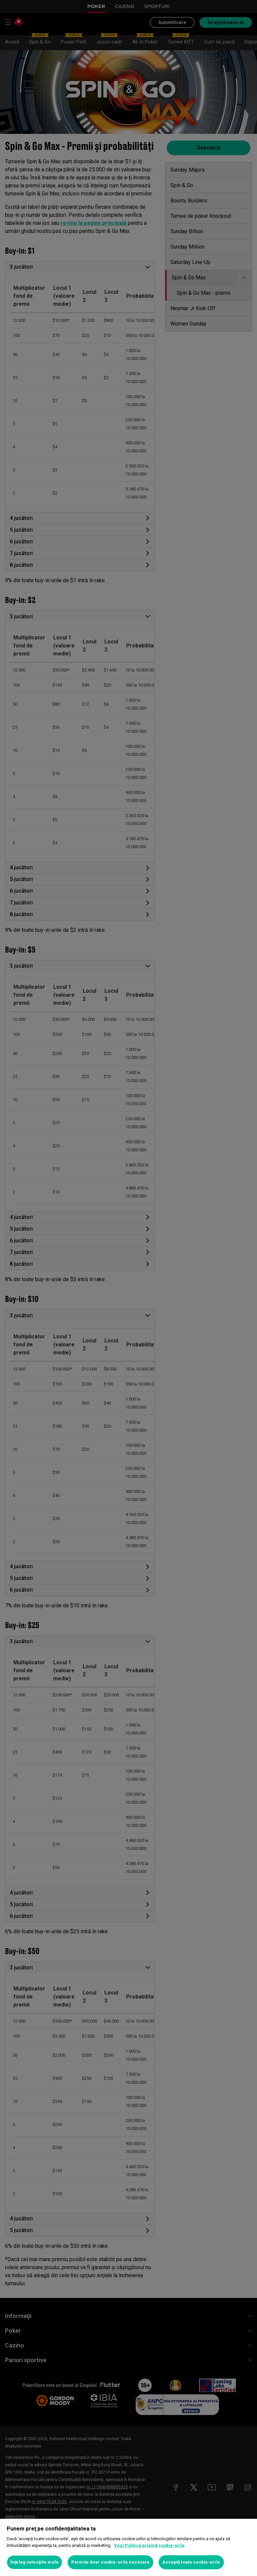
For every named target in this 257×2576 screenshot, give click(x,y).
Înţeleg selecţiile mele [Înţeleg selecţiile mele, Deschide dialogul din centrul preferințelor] (34, 2562)
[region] (128, 2547)
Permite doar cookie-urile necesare (110, 2562)
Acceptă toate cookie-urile (191, 2562)
